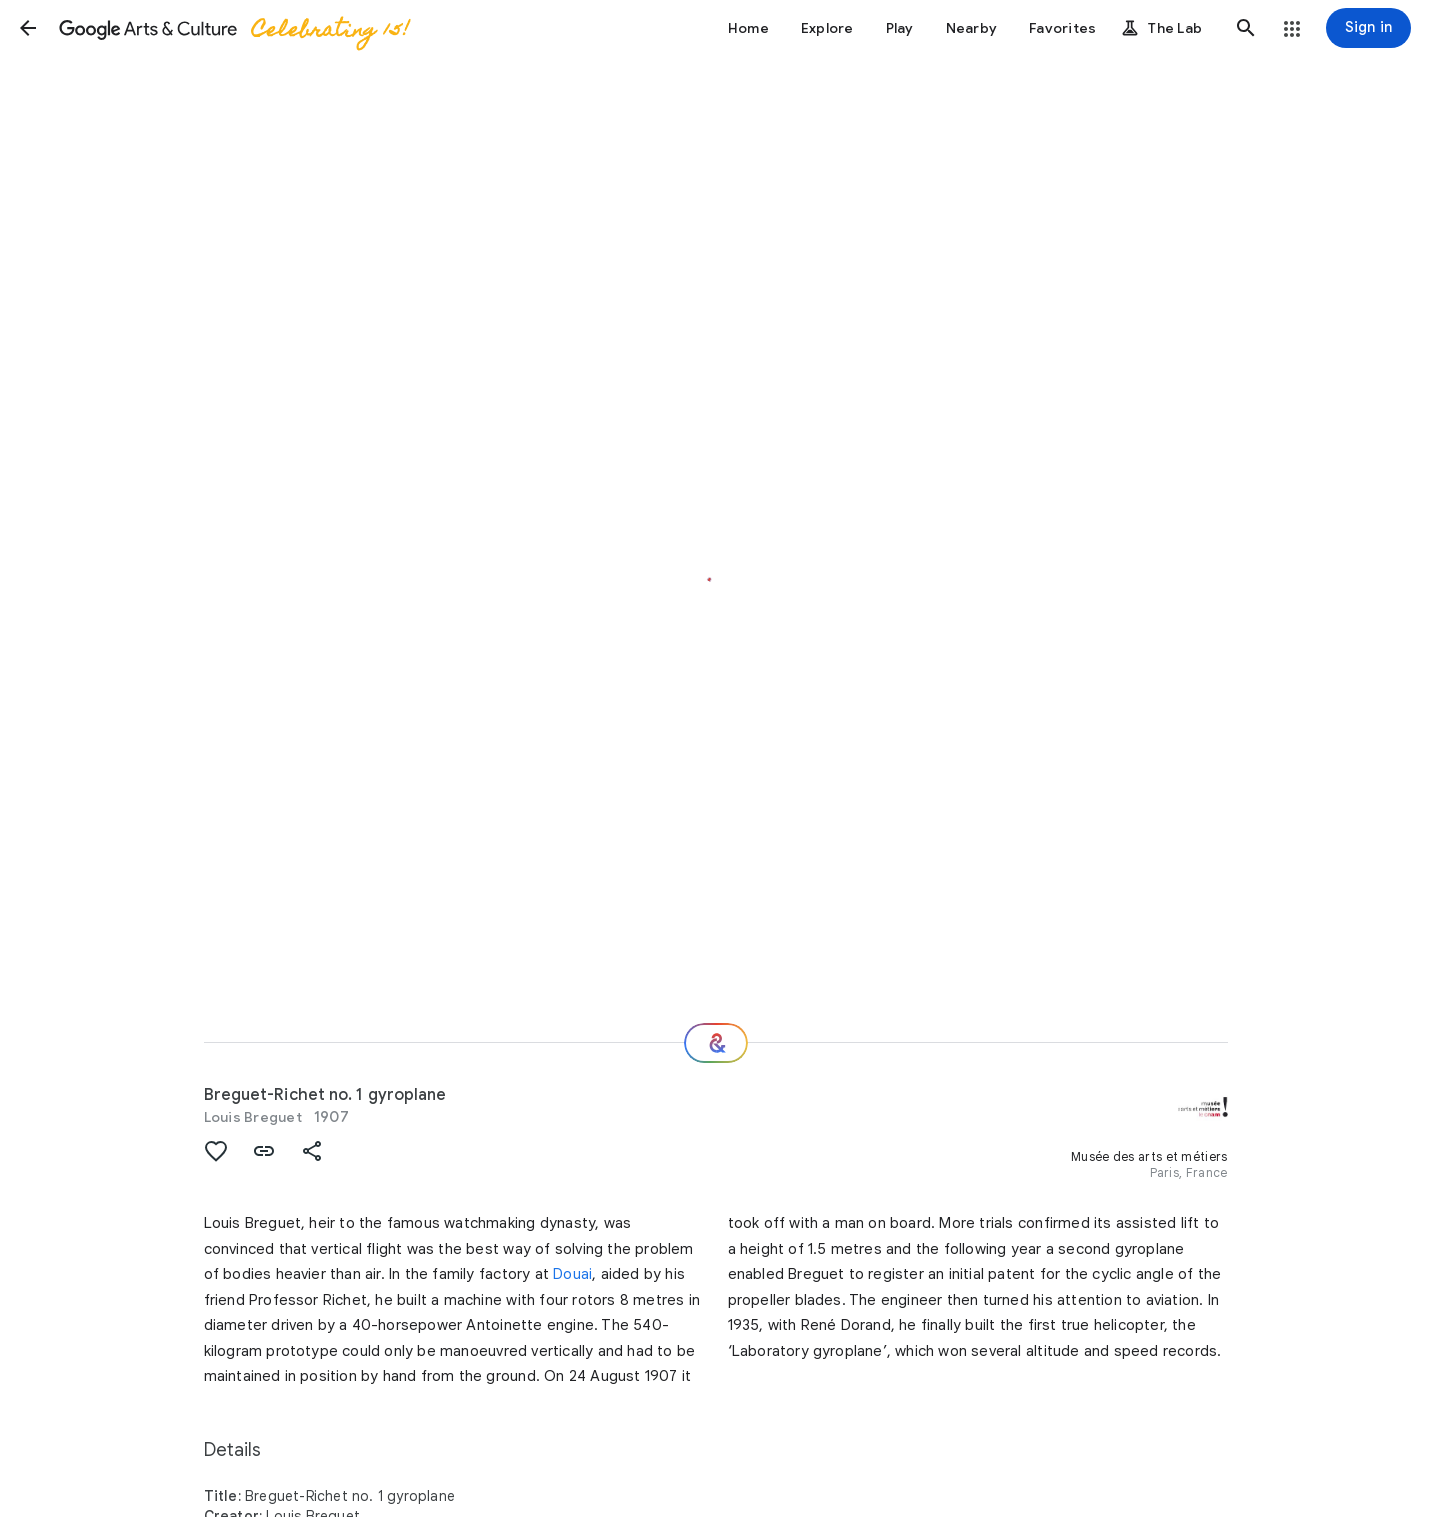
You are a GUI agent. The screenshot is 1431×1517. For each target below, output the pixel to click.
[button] (28, 28)
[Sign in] (1368, 28)
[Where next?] (716, 1043)
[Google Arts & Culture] (233, 28)
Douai (572, 1274)
